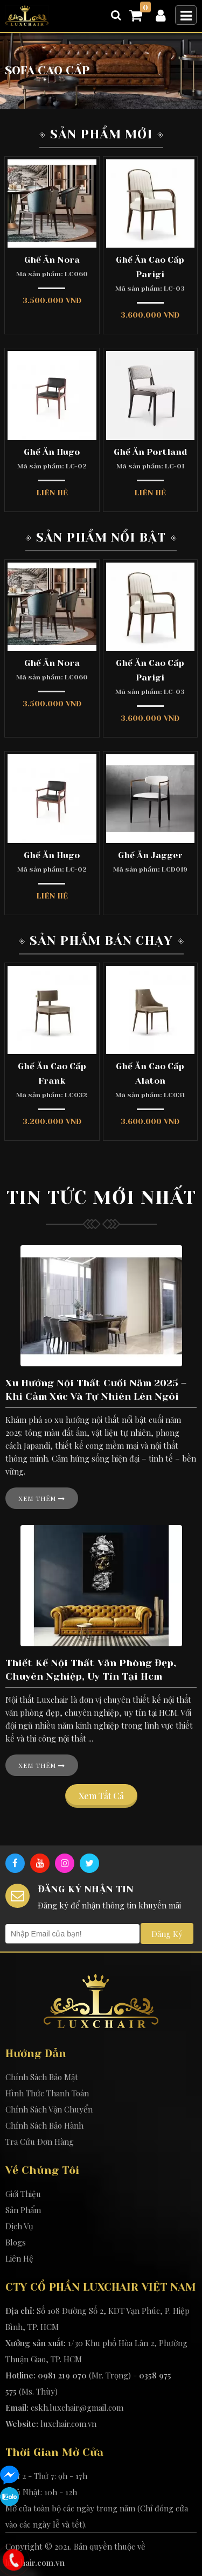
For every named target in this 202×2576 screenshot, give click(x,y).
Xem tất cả (101, 1795)
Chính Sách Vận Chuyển (49, 2109)
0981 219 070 (62, 2375)
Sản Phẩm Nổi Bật (101, 537)
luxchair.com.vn (68, 2423)
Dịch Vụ (19, 2226)
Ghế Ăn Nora (52, 260)
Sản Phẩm (23, 2210)
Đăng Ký (167, 1933)
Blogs (15, 2242)
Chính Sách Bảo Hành (44, 2125)
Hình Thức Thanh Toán (47, 2093)
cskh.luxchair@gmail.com (77, 2407)
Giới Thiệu (23, 2193)
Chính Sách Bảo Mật (41, 2077)
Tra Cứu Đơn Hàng (39, 2141)
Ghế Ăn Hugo (52, 452)
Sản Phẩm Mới (101, 134)
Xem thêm (41, 1498)
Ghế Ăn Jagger (150, 855)
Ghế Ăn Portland (150, 452)
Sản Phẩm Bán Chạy (101, 940)
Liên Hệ (19, 2258)
